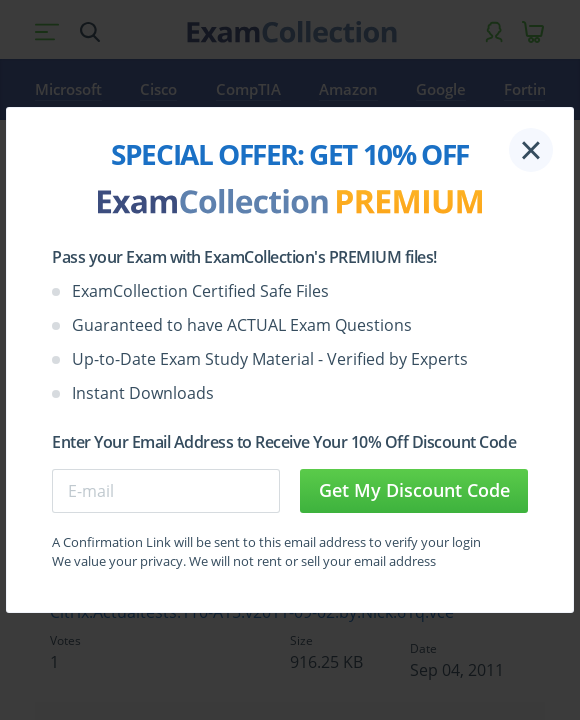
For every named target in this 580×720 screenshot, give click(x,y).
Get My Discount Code (414, 490)
